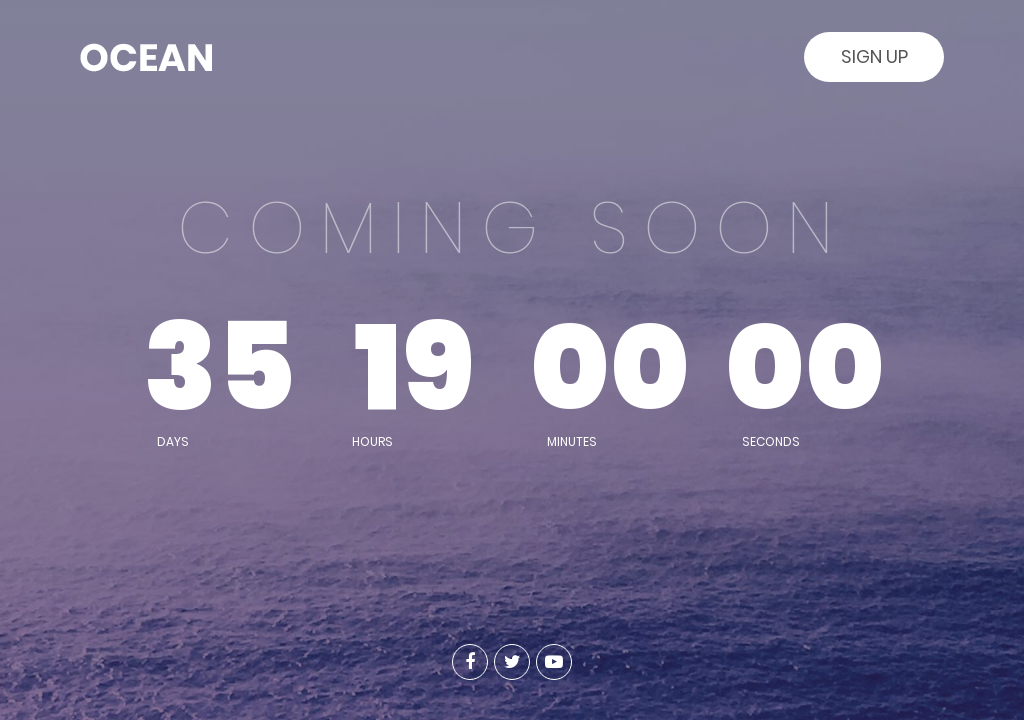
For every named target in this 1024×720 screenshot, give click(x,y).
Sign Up (874, 56)
